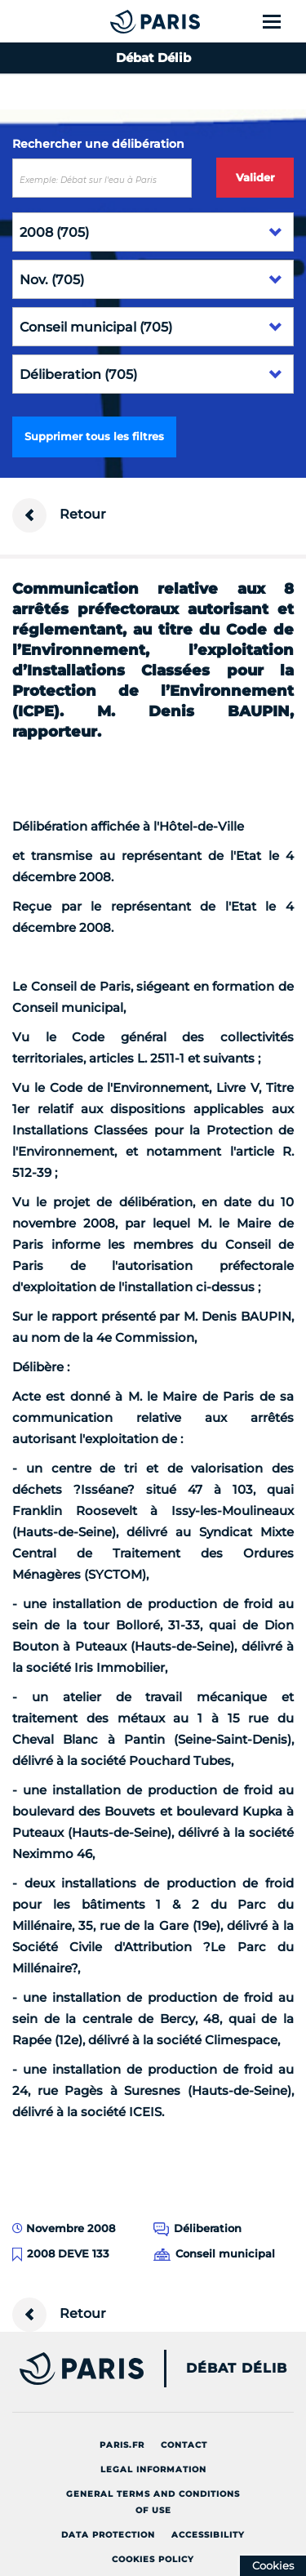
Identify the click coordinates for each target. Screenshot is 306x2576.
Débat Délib (236, 2368)
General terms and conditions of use (153, 2502)
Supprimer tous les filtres (94, 436)
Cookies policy (153, 2559)
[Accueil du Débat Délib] (122, 21)
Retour (59, 515)
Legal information (153, 2469)
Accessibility (208, 2534)
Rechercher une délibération (98, 143)
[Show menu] (281, 21)
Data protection (108, 2534)
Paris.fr (122, 2445)
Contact (184, 2445)
